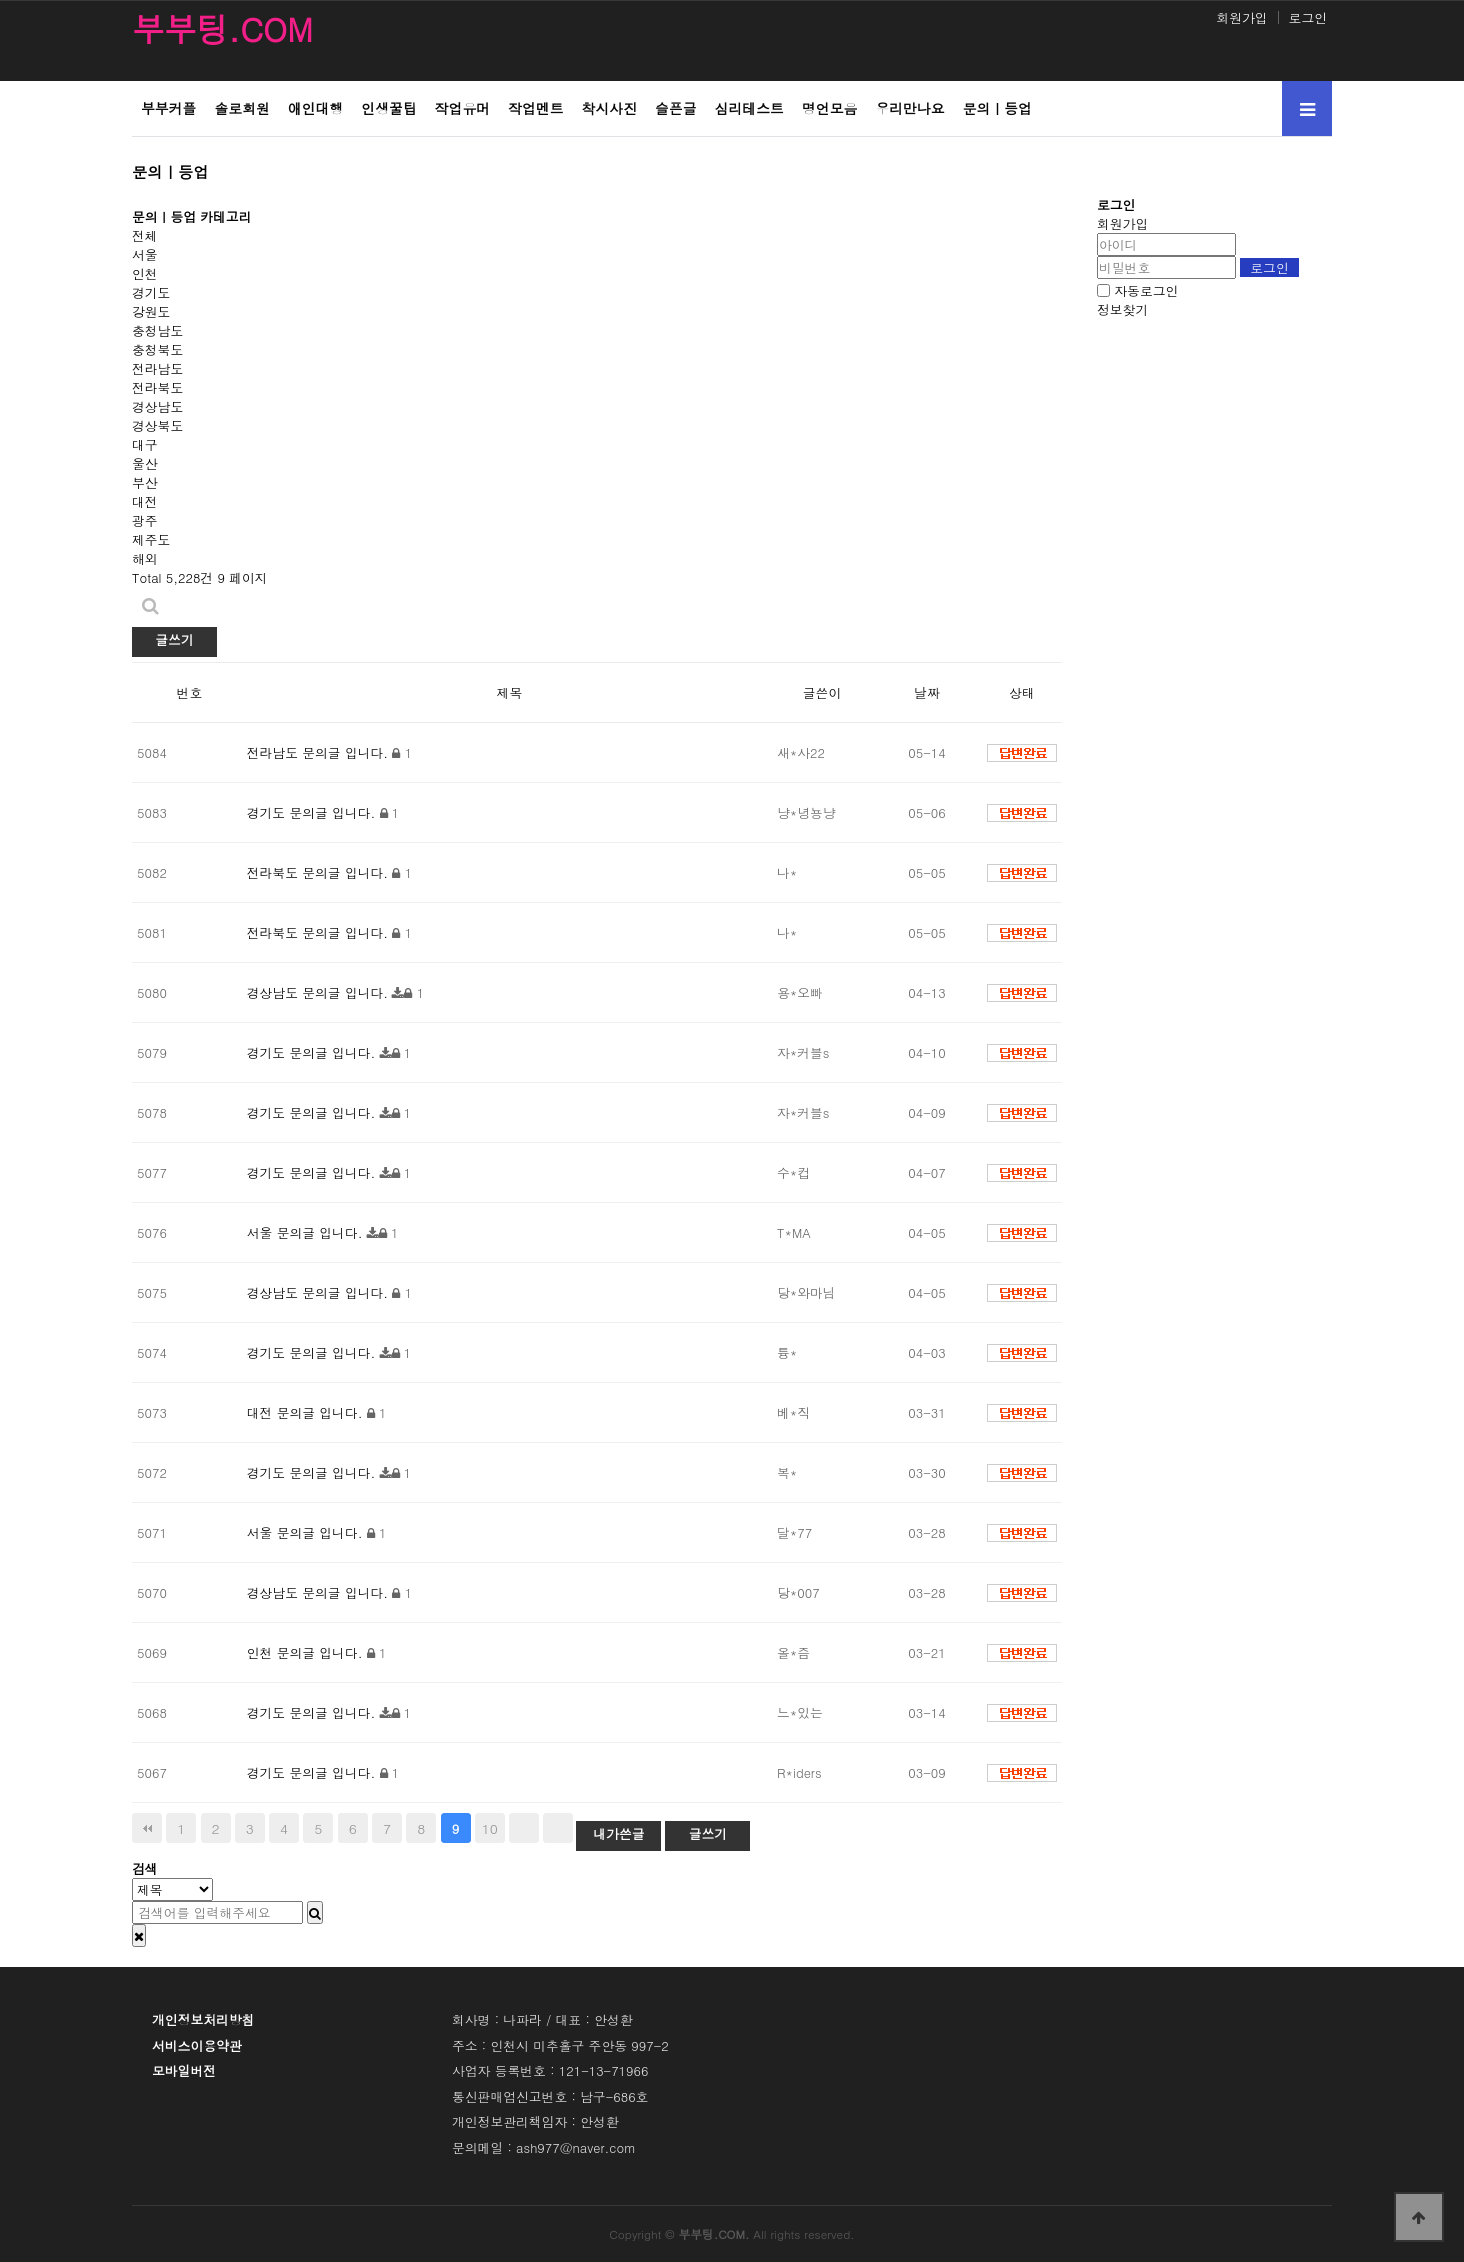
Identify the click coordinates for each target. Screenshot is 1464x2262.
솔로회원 (241, 108)
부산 (145, 482)
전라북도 (157, 387)
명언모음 (829, 108)
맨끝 (558, 1828)
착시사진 (609, 108)
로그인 (1308, 17)
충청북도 (157, 349)
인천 (145, 273)
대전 (145, 501)
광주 (145, 520)
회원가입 (1241, 17)
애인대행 (315, 108)
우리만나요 (909, 108)
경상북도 (157, 425)
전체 (145, 235)
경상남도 (157, 406)
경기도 (151, 292)
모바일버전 (184, 2070)
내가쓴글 (618, 1833)
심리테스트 (749, 108)
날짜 (927, 692)
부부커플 (168, 108)
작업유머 (462, 108)
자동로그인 (1146, 290)
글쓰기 (174, 639)
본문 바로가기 (0, 0)
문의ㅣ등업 (997, 108)
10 (490, 1828)
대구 (145, 444)
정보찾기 (1122, 309)
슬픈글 (676, 108)
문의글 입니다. (345, 752)
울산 (145, 463)
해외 (145, 558)
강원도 (151, 311)
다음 (524, 1828)
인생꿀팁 (388, 108)
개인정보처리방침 (203, 2019)
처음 (147, 1828)
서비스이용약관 (197, 2045)
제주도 (151, 539)
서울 (145, 254)
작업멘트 (535, 108)
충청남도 (157, 330)
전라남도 (157, 368)
